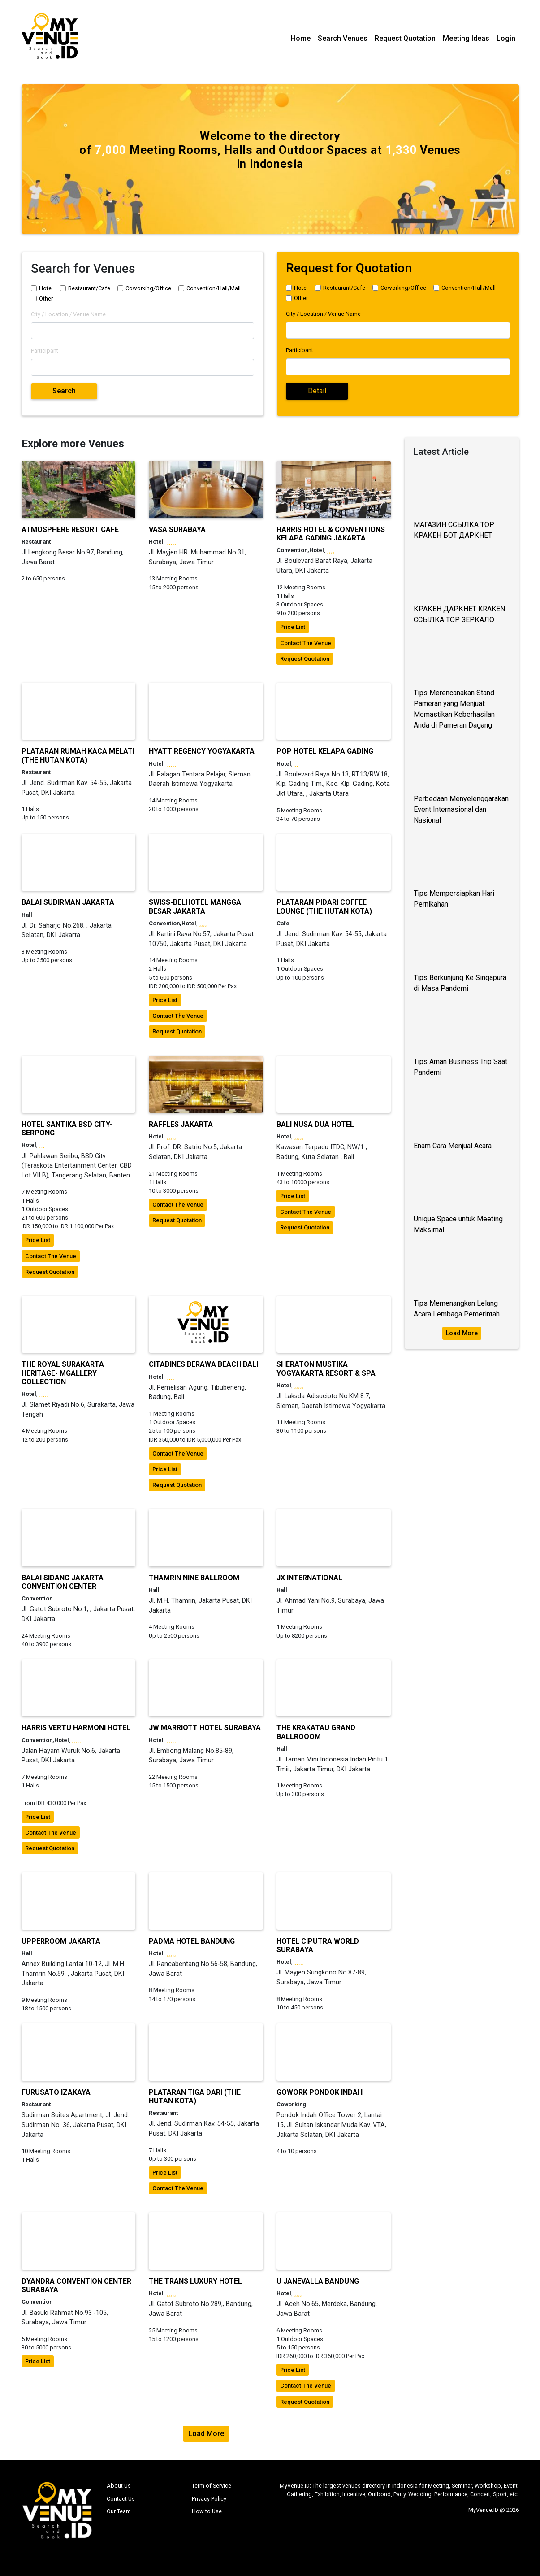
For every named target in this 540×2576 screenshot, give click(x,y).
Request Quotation (405, 38)
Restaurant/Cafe (89, 288)
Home (301, 38)
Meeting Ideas (466, 38)
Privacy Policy (209, 2498)
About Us (119, 2485)
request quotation (304, 658)
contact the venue (305, 643)
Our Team (119, 2511)
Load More (462, 1333)
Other (46, 298)
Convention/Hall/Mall (213, 288)
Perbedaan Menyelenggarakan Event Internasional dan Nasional (461, 809)
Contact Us (121, 2498)
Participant (44, 350)
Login (506, 38)
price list (292, 626)
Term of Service (211, 2485)
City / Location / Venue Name (68, 314)
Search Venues (342, 38)
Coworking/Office (148, 288)
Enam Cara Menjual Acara (453, 1146)
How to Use (207, 2511)
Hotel (46, 288)
